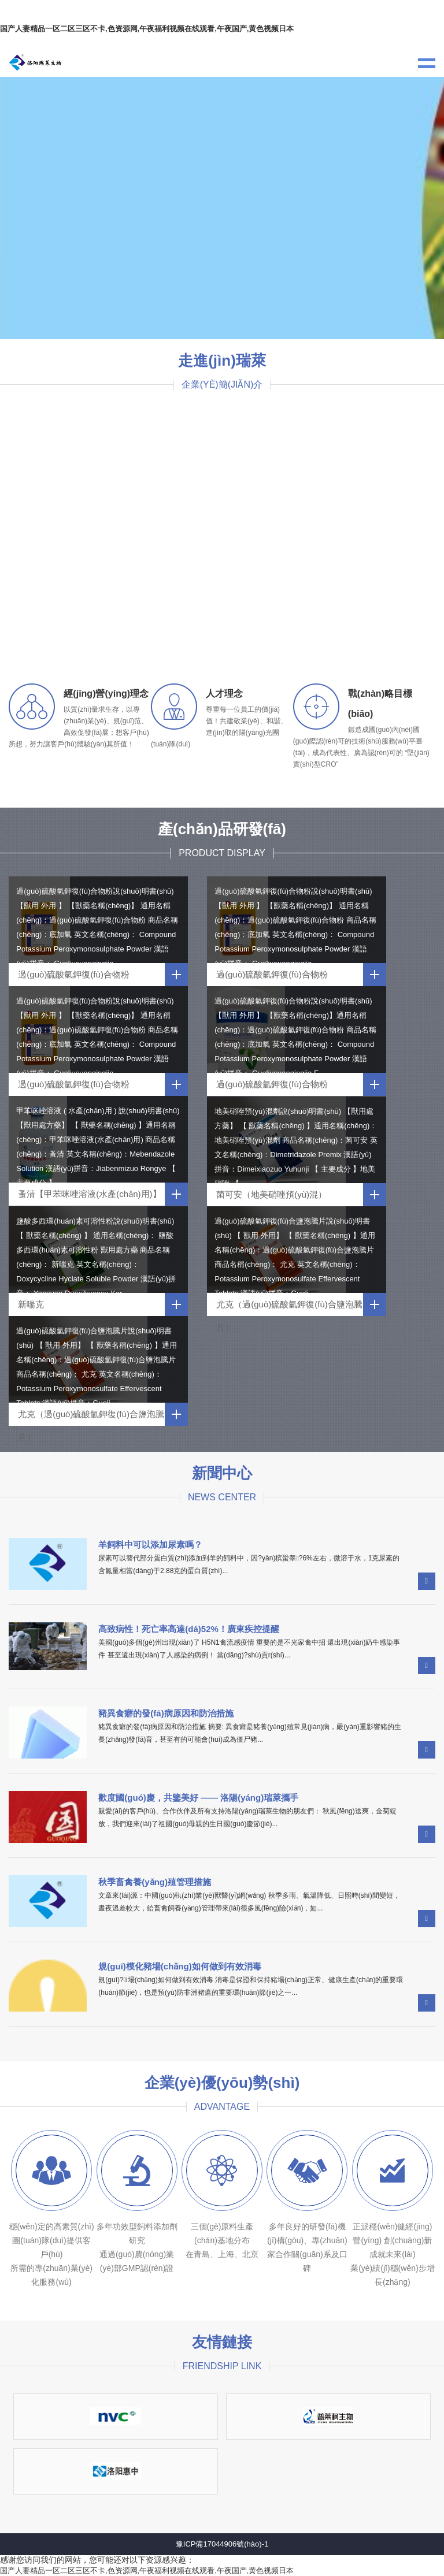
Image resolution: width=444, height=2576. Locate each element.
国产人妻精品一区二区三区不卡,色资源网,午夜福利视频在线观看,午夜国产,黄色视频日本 (147, 28)
